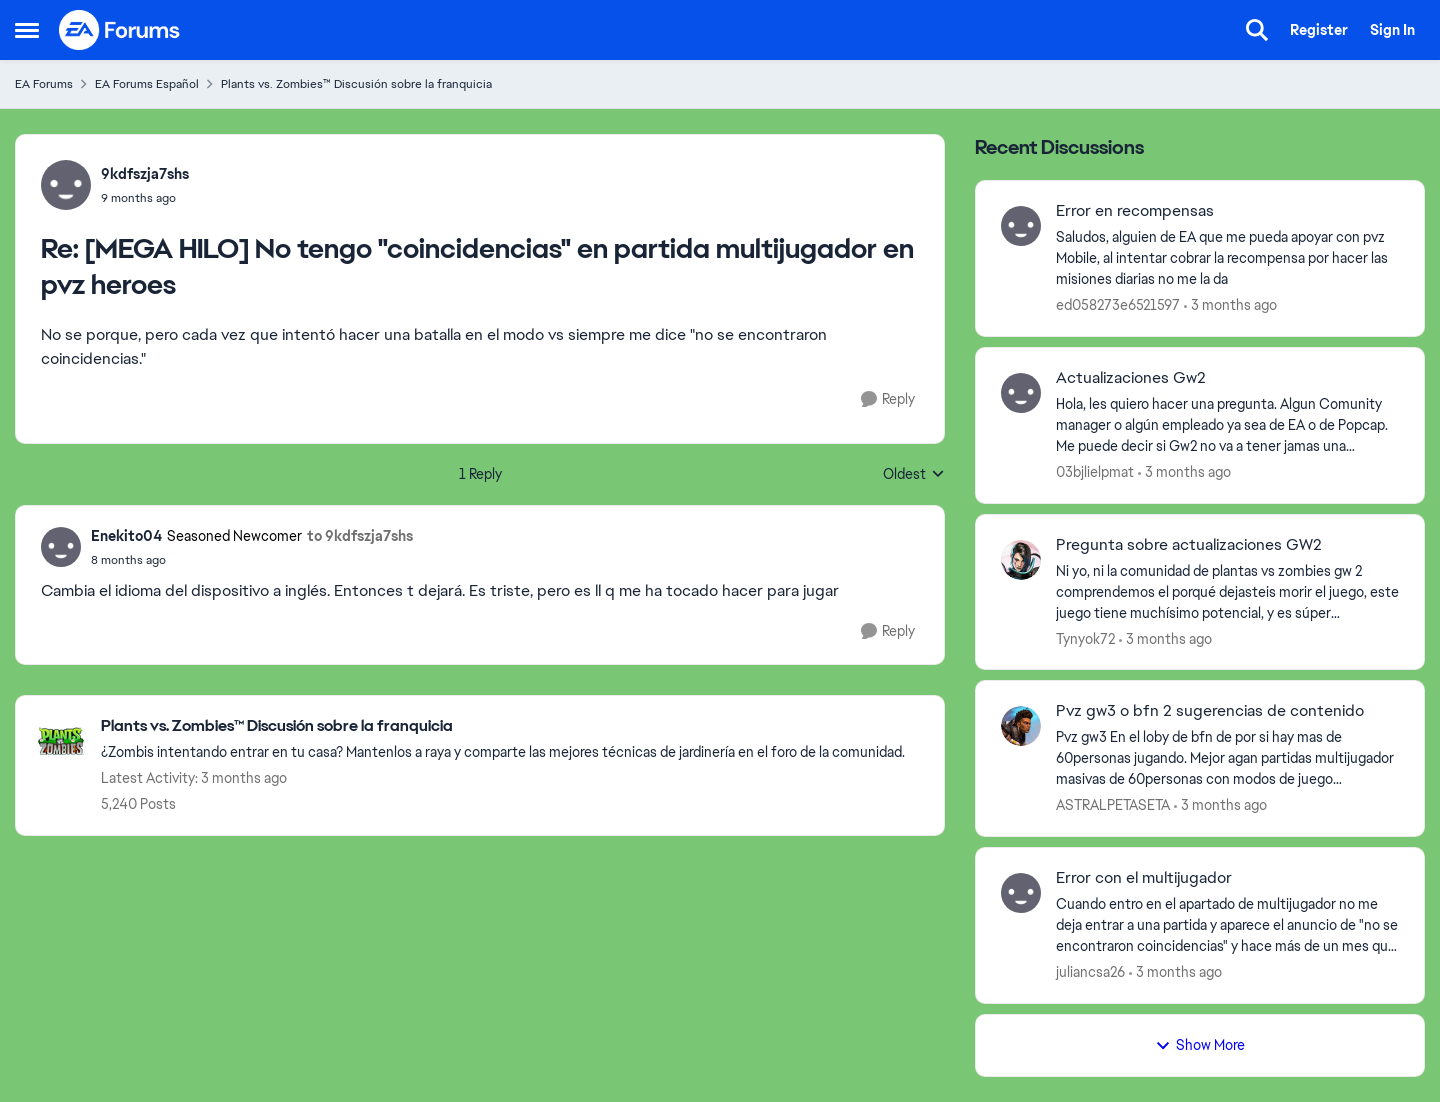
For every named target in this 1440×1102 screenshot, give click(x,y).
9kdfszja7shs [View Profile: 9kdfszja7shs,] (145, 174)
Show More (1200, 1045)
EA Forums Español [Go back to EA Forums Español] (147, 84)
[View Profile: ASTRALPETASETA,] (1021, 726)
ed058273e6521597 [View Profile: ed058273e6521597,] (1118, 305)
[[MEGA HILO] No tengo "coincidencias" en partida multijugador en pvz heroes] (145, 198)
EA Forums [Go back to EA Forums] (44, 84)
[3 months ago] (1230, 305)
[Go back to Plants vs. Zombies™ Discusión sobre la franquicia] (503, 726)
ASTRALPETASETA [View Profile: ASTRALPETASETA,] (1113, 805)
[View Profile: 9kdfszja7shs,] (66, 185)
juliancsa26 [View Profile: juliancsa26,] (1090, 972)
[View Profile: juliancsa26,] (1021, 893)
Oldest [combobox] (914, 475)
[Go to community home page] (120, 30)
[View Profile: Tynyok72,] (1021, 560)
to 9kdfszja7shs (360, 536)
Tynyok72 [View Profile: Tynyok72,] (1085, 638)
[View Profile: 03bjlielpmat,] (1021, 393)
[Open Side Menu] (27, 30)
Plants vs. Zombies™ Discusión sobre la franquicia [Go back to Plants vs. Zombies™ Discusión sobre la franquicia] (356, 84)
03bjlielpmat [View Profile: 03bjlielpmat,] (1095, 472)
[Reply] (888, 399)
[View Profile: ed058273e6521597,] (1021, 226)
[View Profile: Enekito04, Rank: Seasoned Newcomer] (61, 547)
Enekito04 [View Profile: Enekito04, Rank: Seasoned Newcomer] (126, 536)
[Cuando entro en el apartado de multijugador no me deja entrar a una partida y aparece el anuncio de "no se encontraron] (1227, 925)
